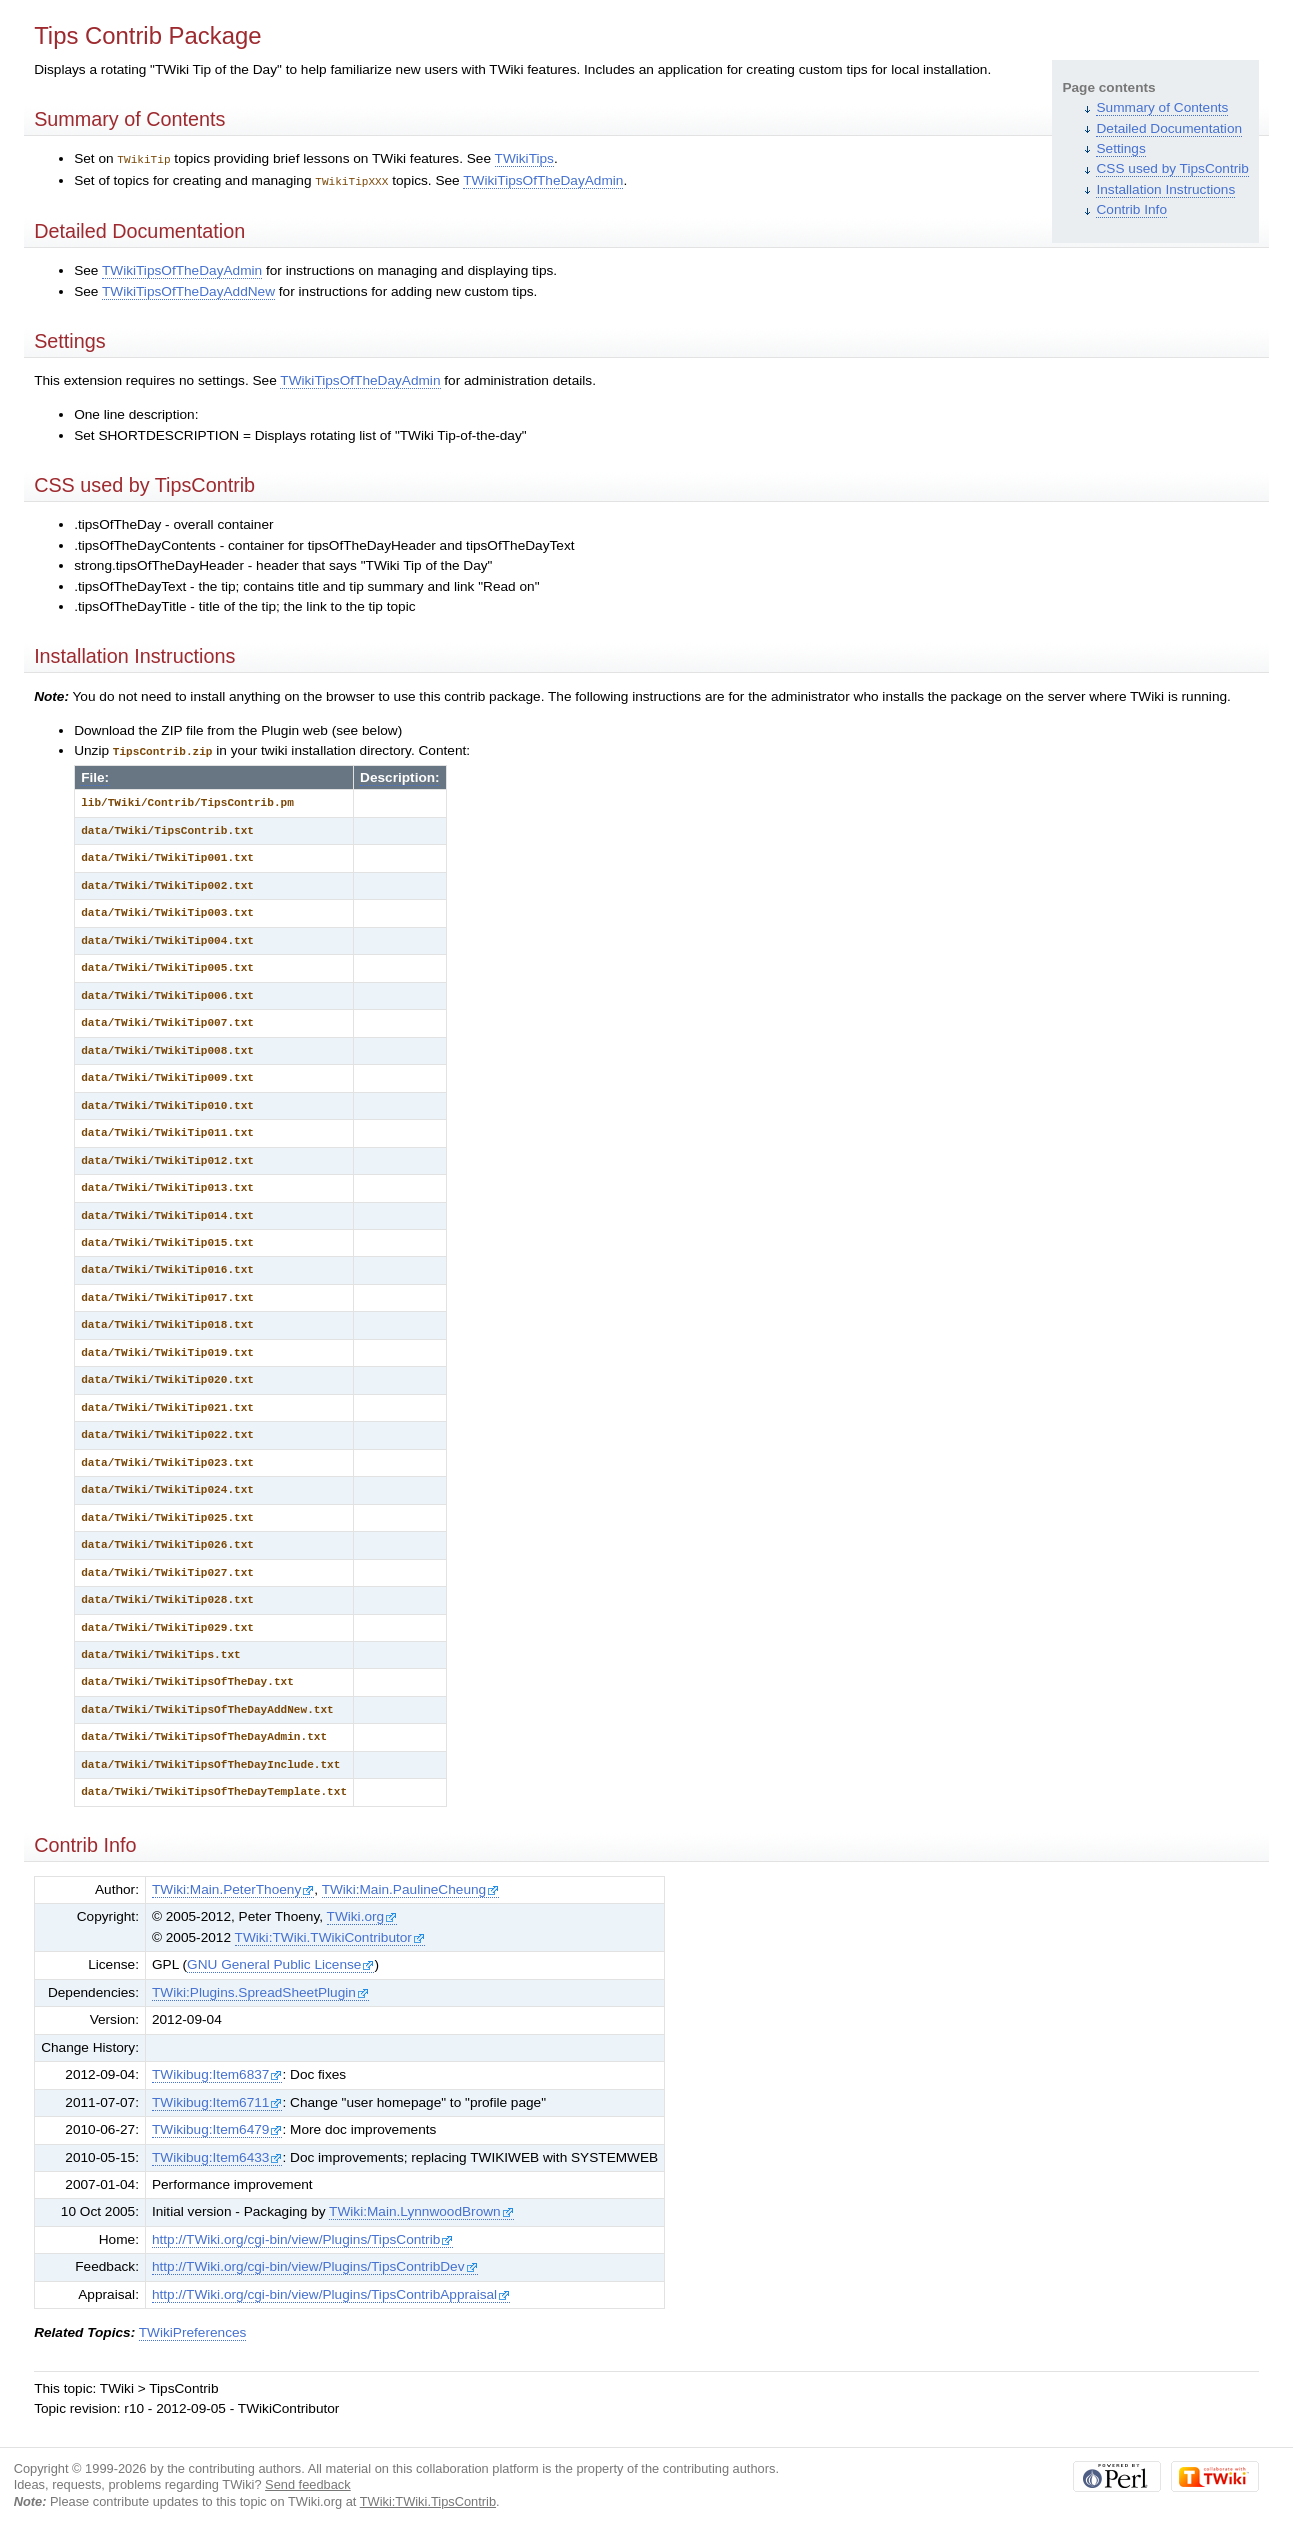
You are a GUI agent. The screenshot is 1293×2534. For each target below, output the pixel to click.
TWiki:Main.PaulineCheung (411, 1886)
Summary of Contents (1162, 107)
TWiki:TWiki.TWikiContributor (330, 1934)
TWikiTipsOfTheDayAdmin (543, 179)
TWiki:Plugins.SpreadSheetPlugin (260, 1989)
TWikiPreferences (193, 2329)
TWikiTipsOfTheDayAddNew (188, 289)
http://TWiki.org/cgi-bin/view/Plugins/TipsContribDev (315, 2263)
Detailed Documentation (1169, 128)
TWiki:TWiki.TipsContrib (428, 2498)
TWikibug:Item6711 (217, 2099)
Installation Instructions (1165, 189)
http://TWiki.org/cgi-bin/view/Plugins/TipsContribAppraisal (331, 2291)
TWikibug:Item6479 (217, 2126)
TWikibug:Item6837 (217, 2071)
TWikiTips (524, 158)
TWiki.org (362, 1913)
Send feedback (308, 2481)
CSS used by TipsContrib (1172, 168)
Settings (1120, 148)
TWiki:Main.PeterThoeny (233, 1886)
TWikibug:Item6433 (217, 2154)
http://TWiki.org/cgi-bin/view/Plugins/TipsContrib (302, 2236)
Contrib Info (1131, 209)
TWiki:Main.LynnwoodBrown (421, 2208)
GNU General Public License (280, 1961)
